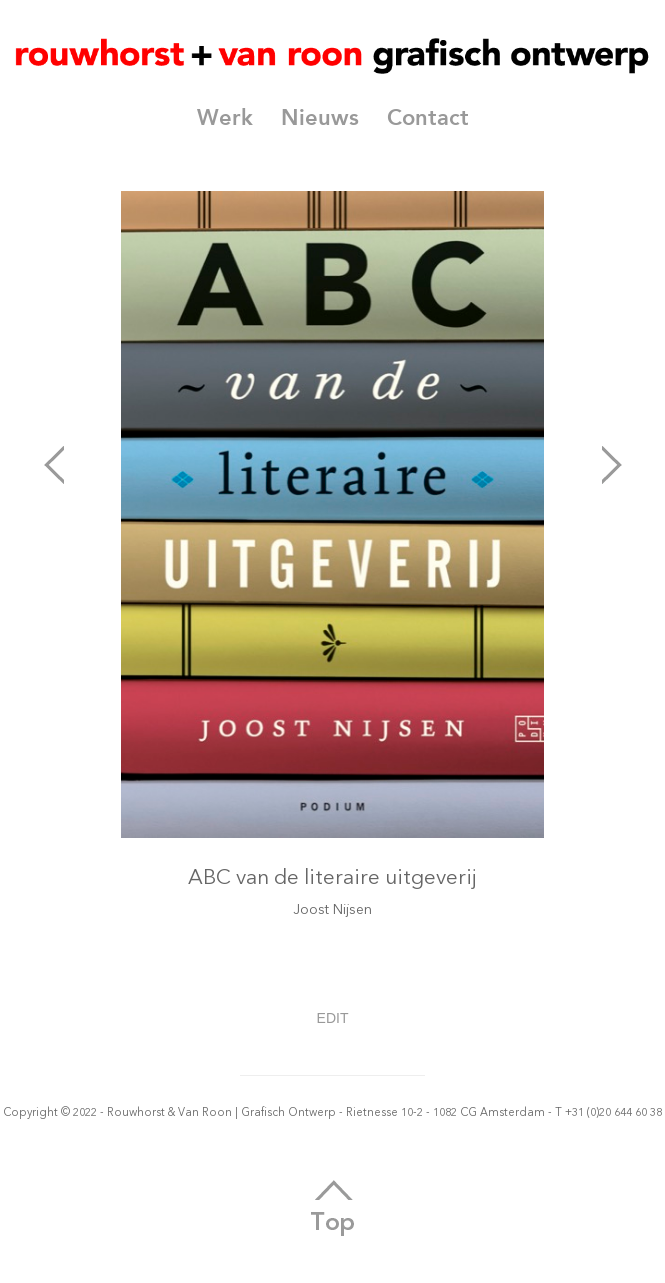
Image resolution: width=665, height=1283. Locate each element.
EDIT (333, 1018)
